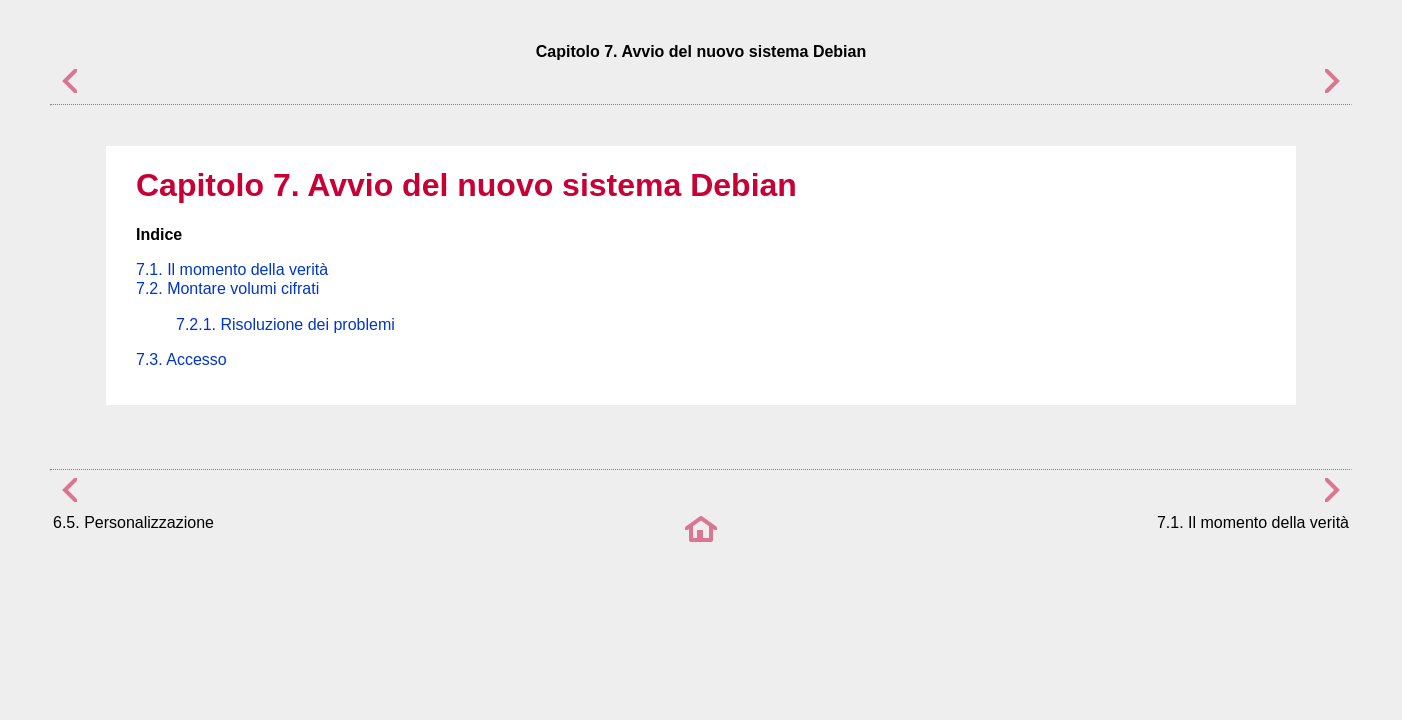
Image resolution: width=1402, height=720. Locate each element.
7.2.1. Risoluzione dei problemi (285, 324)
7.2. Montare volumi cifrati (227, 288)
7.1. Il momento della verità (232, 269)
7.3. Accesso (181, 359)
